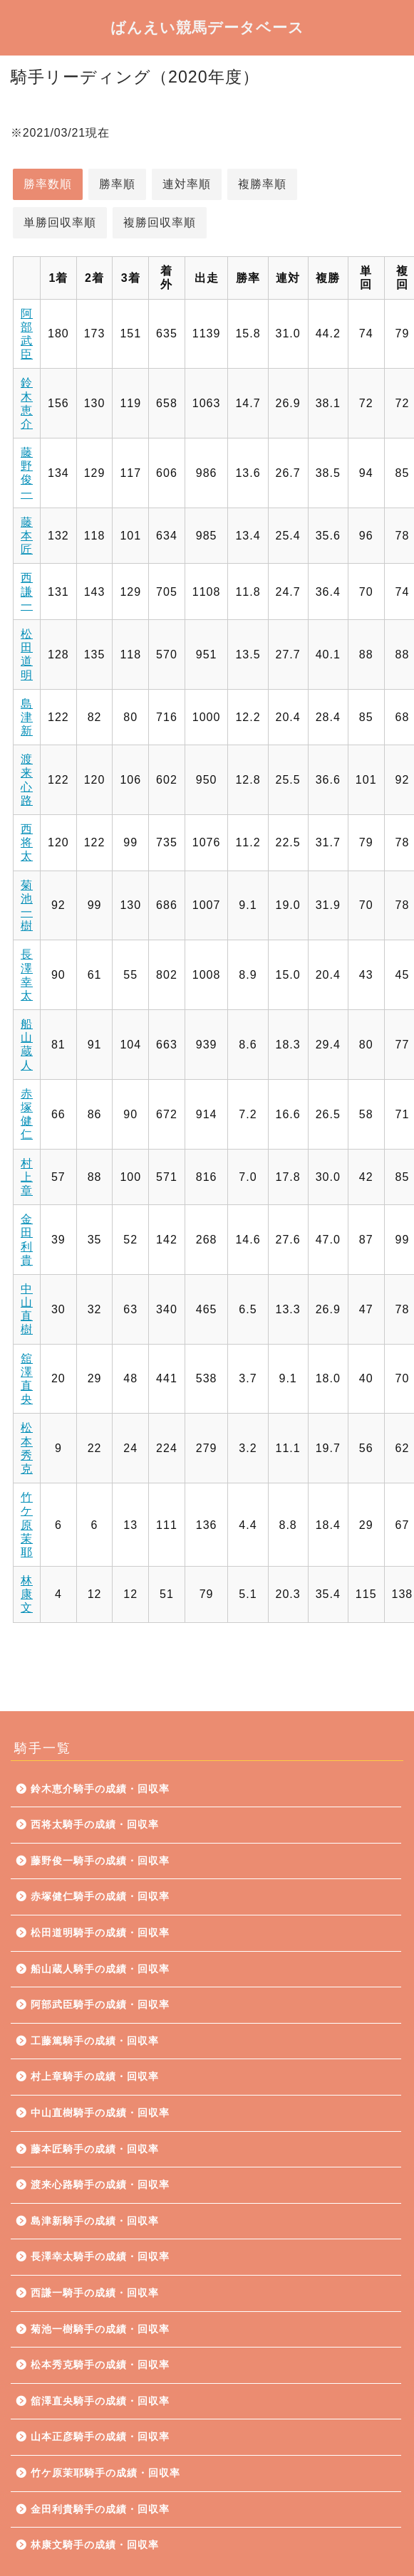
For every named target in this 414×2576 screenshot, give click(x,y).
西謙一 (27, 591)
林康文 (27, 1594)
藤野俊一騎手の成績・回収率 (100, 1861)
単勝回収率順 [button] (60, 222)
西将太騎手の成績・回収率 (95, 1824)
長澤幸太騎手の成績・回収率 (100, 2256)
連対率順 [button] (186, 184)
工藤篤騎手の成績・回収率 (95, 2041)
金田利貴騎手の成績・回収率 (100, 2509)
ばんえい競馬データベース (207, 27)
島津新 (27, 717)
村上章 (27, 1177)
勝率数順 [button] (48, 184)
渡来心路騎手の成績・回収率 (100, 2185)
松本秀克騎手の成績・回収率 (100, 2365)
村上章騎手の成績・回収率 (95, 2076)
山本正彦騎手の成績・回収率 (100, 2437)
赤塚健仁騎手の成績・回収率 (100, 1896)
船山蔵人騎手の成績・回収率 (100, 1969)
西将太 (27, 842)
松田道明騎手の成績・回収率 (100, 1933)
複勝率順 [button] (262, 184)
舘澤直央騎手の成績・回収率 (100, 2401)
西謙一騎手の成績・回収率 (95, 2293)
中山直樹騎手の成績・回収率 (100, 2113)
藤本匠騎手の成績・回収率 (95, 2149)
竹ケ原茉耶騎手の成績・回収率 (105, 2473)
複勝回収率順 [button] (159, 222)
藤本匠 (27, 535)
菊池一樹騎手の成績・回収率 (100, 2329)
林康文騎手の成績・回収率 (95, 2545)
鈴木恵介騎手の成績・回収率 (100, 1789)
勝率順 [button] (117, 184)
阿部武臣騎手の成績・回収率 (100, 2004)
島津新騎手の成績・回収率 (95, 2221)
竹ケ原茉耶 (27, 1524)
